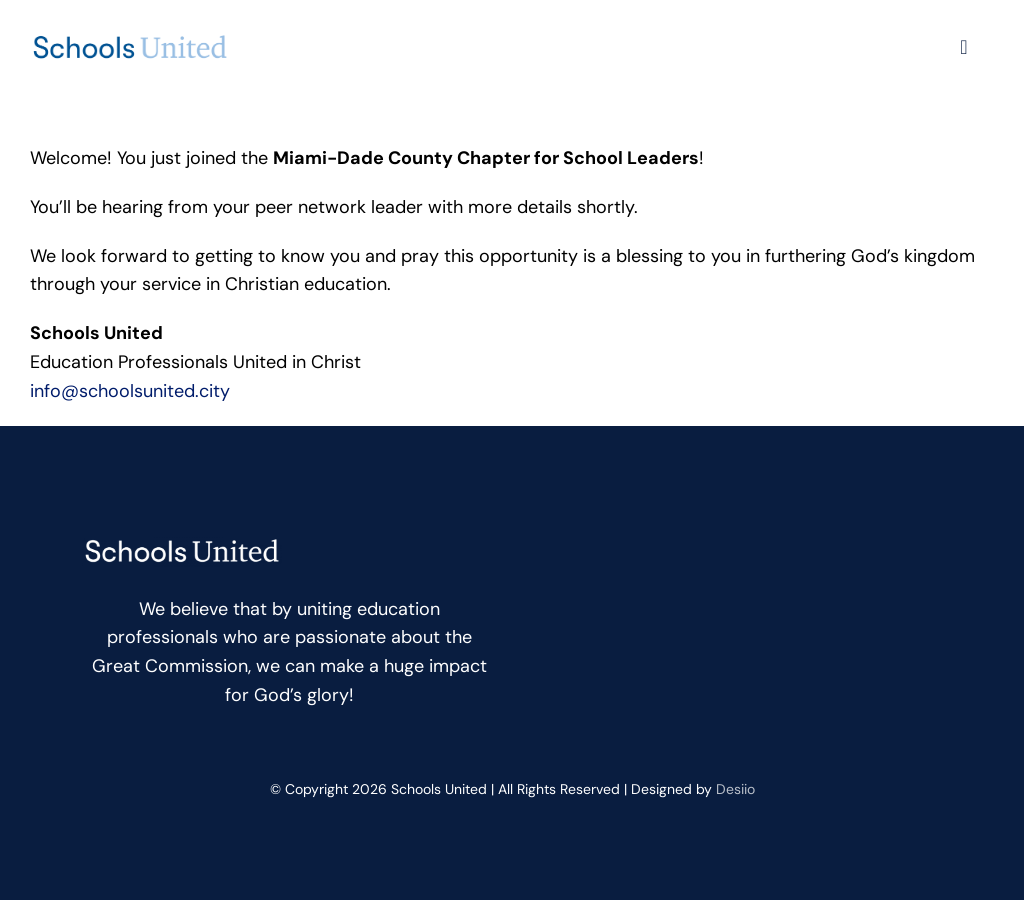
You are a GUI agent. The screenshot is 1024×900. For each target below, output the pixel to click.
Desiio (735, 789)
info (130, 391)
